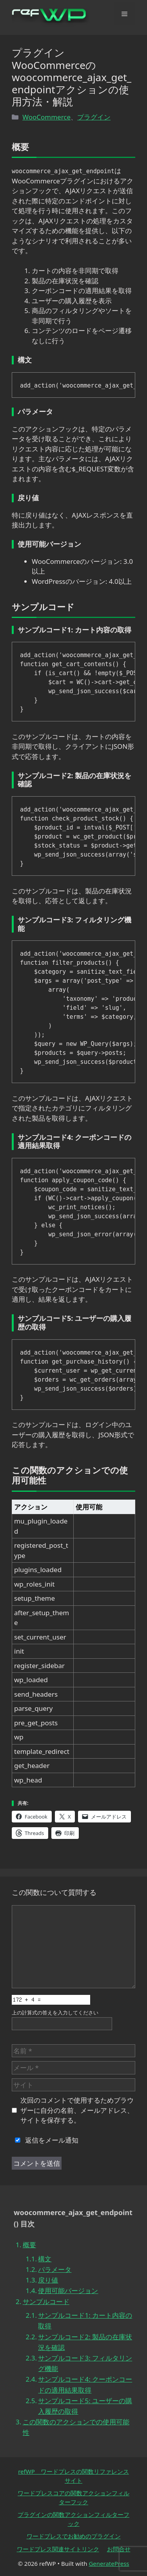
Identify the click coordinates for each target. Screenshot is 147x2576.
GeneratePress (109, 2563)
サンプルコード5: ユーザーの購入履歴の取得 (85, 2406)
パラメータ (54, 2269)
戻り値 (48, 2279)
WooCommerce (46, 116)
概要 (29, 2244)
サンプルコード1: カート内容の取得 (85, 2320)
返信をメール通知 (45, 2140)
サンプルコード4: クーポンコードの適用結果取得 (85, 2384)
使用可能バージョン (68, 2290)
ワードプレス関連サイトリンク (58, 2549)
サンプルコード (46, 2301)
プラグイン (94, 116)
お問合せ (119, 2549)
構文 (44, 2258)
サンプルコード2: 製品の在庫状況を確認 (85, 2342)
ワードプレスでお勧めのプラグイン (74, 2536)
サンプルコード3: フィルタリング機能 (85, 2363)
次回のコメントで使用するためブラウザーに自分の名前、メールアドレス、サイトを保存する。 (77, 2110)
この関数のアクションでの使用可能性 (76, 2427)
